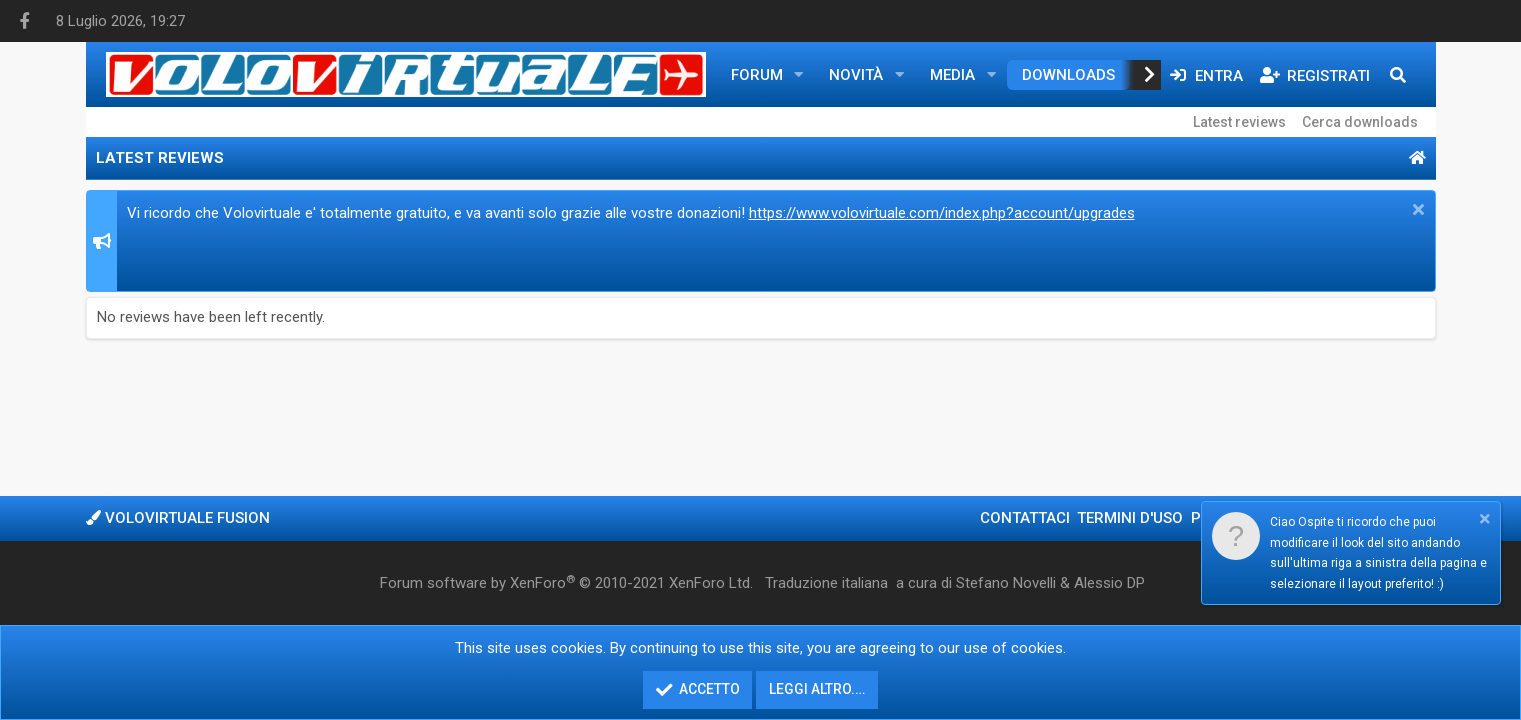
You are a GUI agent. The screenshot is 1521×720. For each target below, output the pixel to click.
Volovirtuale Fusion (178, 518)
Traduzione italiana (826, 583)
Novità (856, 75)
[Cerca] (1398, 75)
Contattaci (1025, 518)
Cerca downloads (1360, 122)
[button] (798, 75)
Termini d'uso (1130, 518)
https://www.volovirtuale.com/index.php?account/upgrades (942, 213)
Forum (757, 75)
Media (952, 75)
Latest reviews (1239, 122)
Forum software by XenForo (566, 583)
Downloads (1068, 75)
